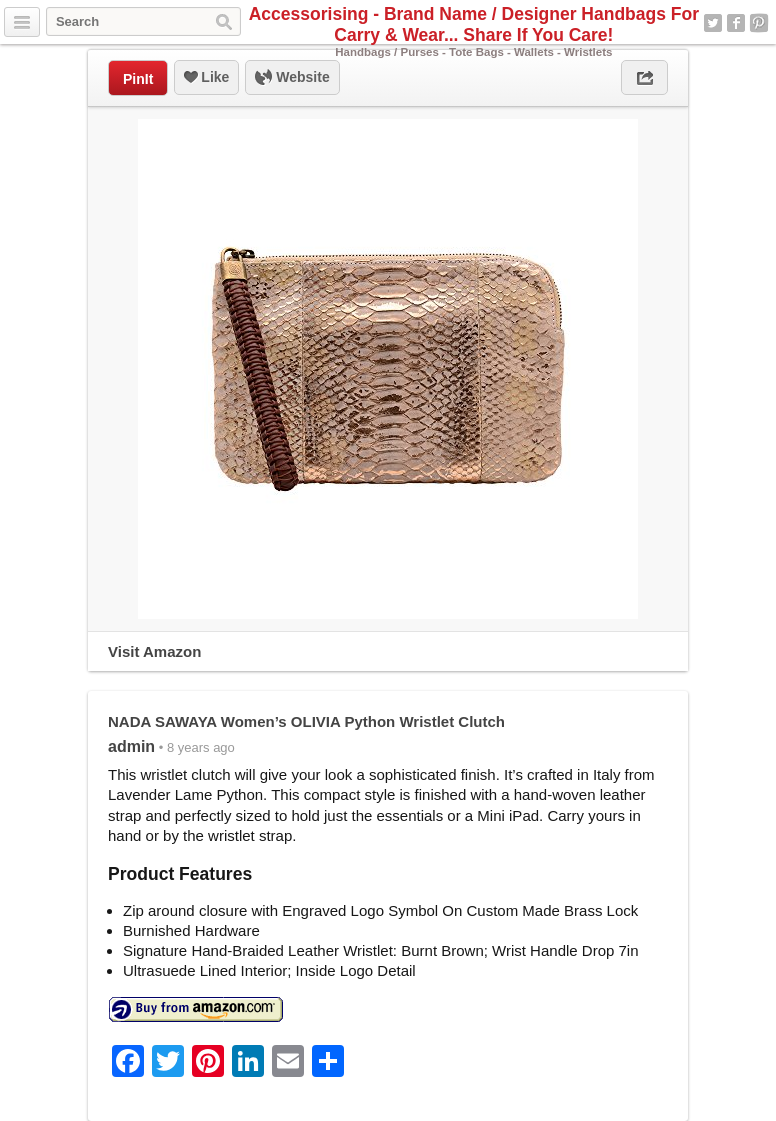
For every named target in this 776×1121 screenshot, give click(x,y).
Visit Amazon (154, 651)
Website (292, 78)
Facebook (736, 23)
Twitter (713, 23)
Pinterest (759, 23)
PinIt (138, 79)
